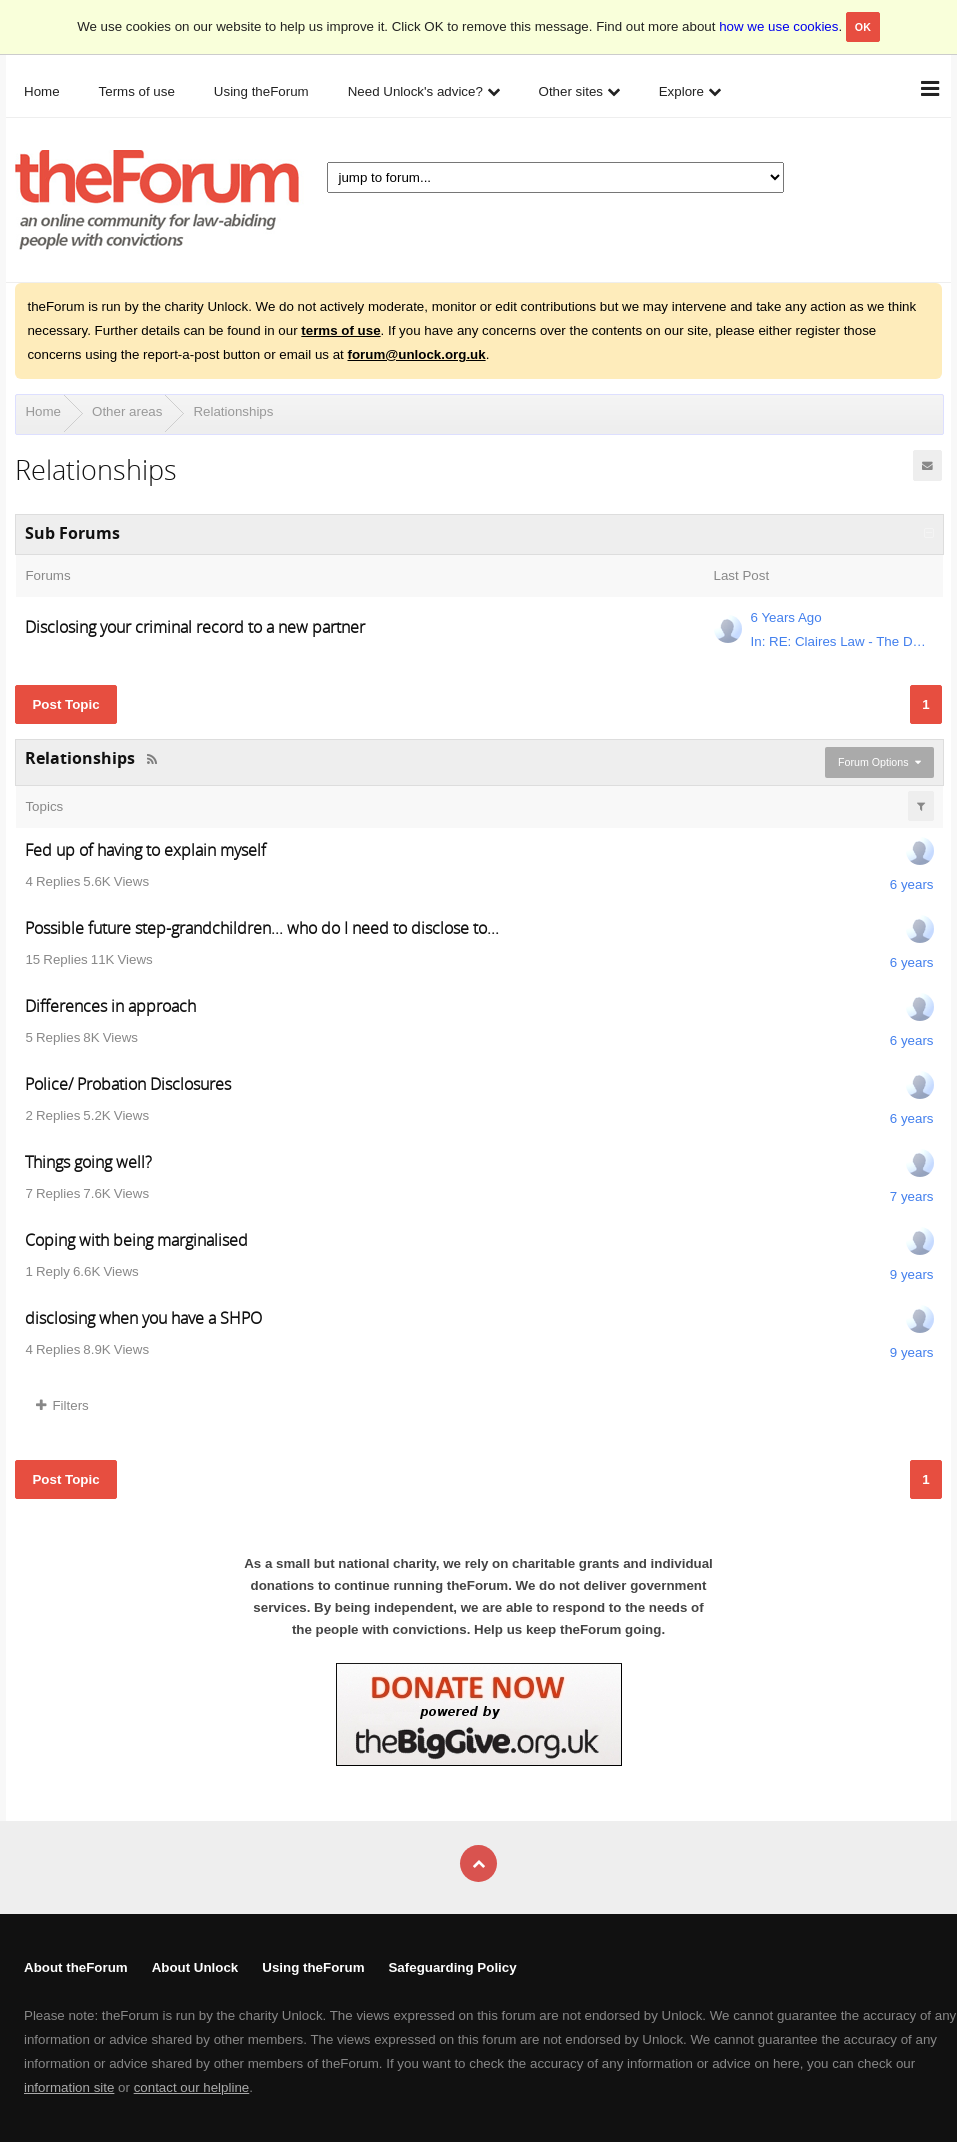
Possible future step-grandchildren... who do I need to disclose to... (262, 928)
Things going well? (88, 1162)
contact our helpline (192, 2087)
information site (69, 2087)
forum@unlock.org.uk (417, 354)
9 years (912, 1274)
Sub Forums (72, 533)
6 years (912, 884)
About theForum (76, 1967)
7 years (912, 1196)
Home (43, 411)
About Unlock (195, 1967)
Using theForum (313, 1967)
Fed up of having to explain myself (145, 850)
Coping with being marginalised (136, 1240)
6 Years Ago (786, 617)
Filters (62, 1405)
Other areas (127, 411)
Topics (44, 806)
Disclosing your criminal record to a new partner (195, 627)
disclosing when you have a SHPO (143, 1318)
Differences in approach (110, 1006)
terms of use (340, 330)
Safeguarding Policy (452, 1967)
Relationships (233, 411)
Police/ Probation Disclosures (128, 1084)
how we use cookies (778, 26)
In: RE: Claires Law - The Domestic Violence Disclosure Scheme (841, 641)
